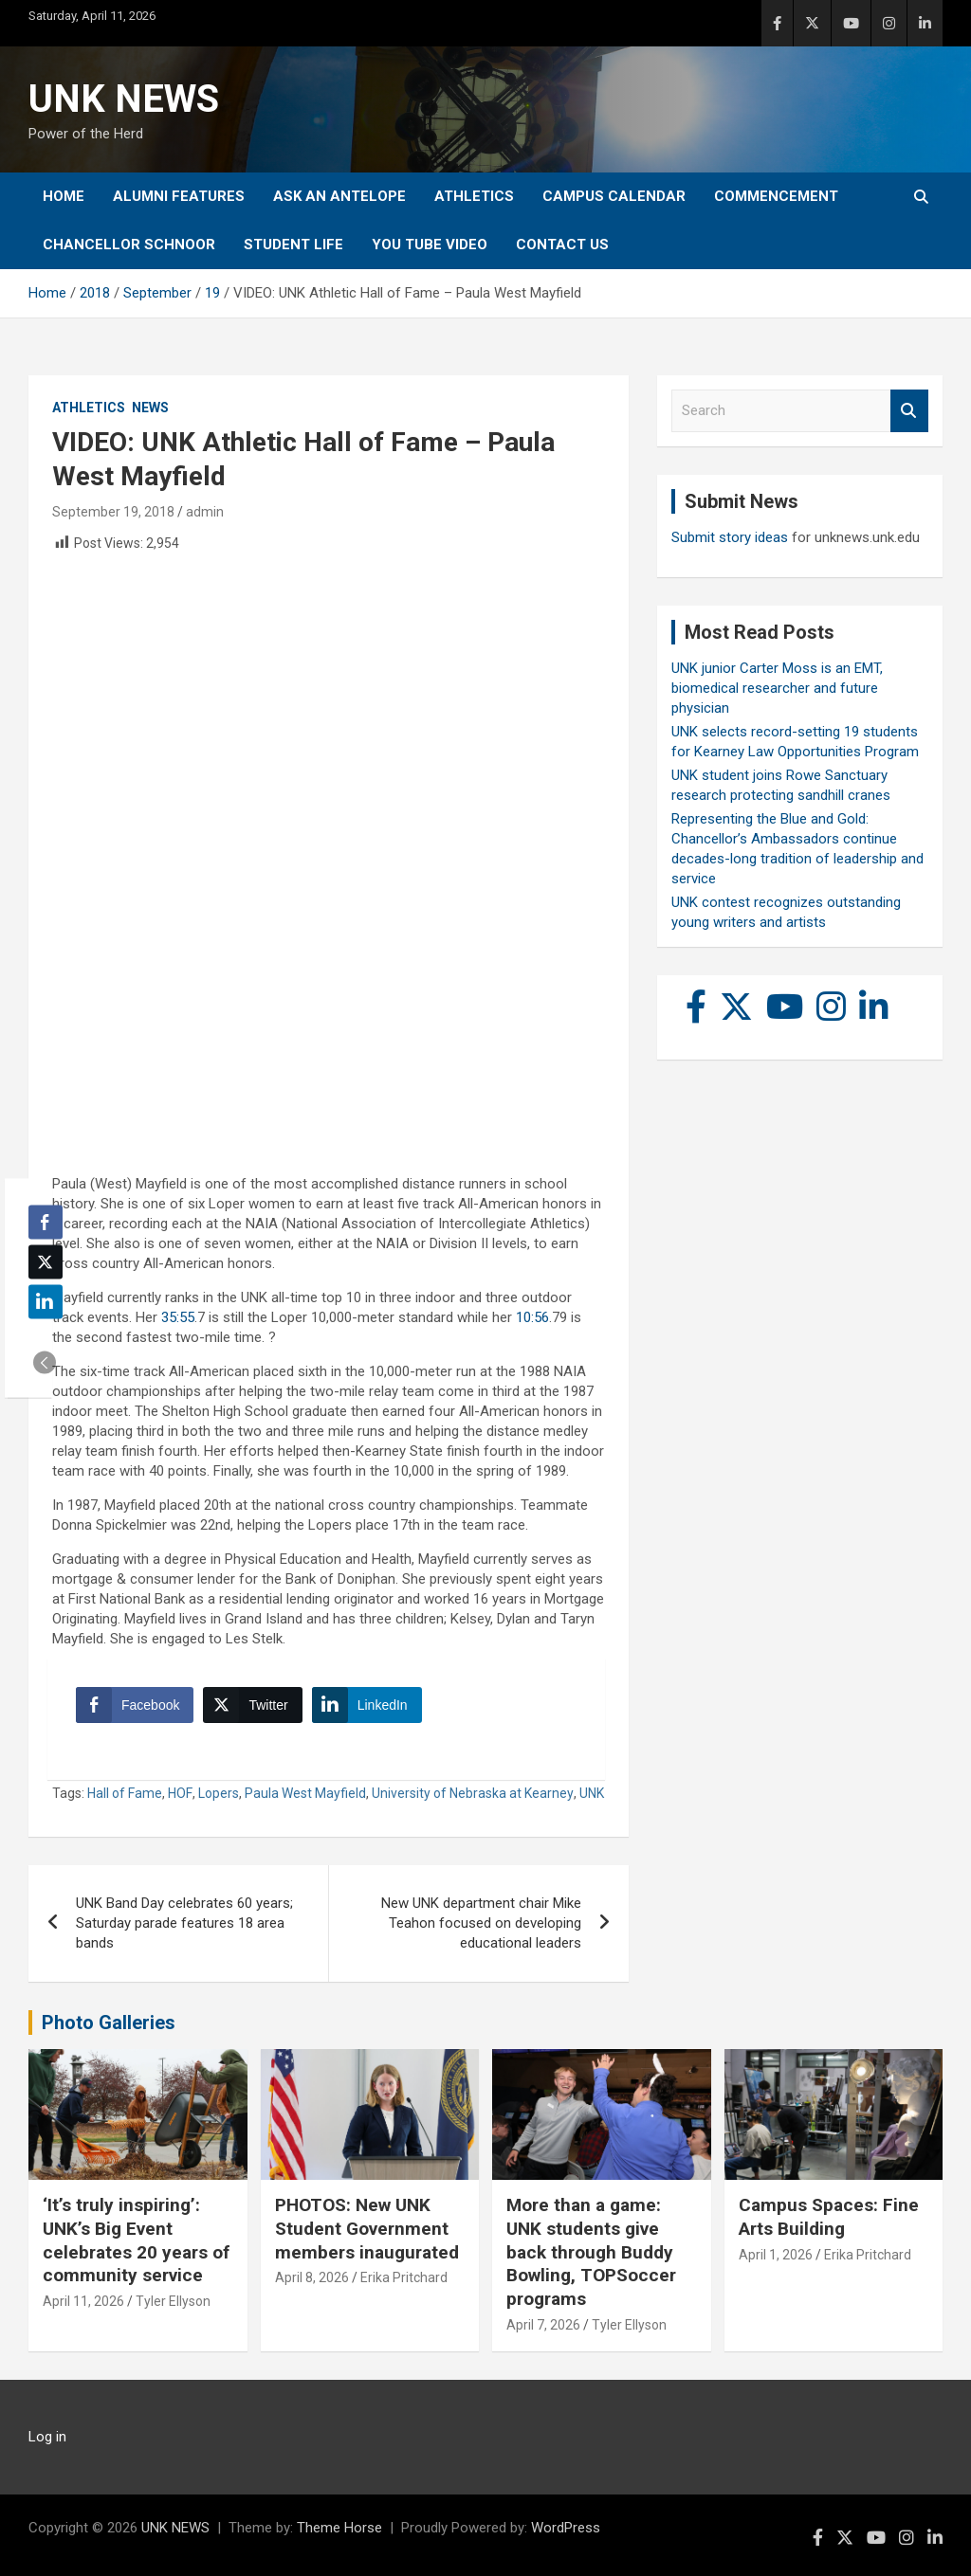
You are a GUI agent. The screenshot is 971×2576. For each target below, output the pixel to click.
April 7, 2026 (543, 2324)
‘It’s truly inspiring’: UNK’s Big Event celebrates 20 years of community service (136, 2240)
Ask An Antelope (339, 196)
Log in (47, 2436)
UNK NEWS (123, 99)
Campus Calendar (614, 196)
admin (205, 511)
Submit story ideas (729, 537)
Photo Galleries (108, 2022)
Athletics (474, 196)
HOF (180, 1793)
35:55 (177, 1317)
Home (63, 196)
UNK (591, 1793)
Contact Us (562, 244)
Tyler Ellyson (173, 2301)
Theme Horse (339, 2527)
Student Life (293, 244)
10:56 (532, 1317)
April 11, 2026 (83, 2301)
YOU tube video (429, 244)
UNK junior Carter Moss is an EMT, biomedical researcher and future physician (777, 688)
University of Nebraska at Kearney (473, 1793)
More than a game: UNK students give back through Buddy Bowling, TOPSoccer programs (591, 2252)
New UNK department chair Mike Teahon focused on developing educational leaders (481, 1923)
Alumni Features (179, 196)
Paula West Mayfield (305, 1793)
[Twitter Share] (252, 1705)
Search (909, 411)
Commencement (776, 196)
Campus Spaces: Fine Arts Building (829, 2217)
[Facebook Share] (134, 1705)
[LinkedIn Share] (367, 1705)
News (150, 407)
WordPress (565, 2527)
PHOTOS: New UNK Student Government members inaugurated (367, 2228)
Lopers (218, 1793)
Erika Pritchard (404, 2277)
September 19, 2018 (113, 511)
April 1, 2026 (776, 2254)
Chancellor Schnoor (129, 244)
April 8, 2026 (312, 2277)
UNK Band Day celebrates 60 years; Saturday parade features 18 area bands (184, 1923)
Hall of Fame (124, 1793)
